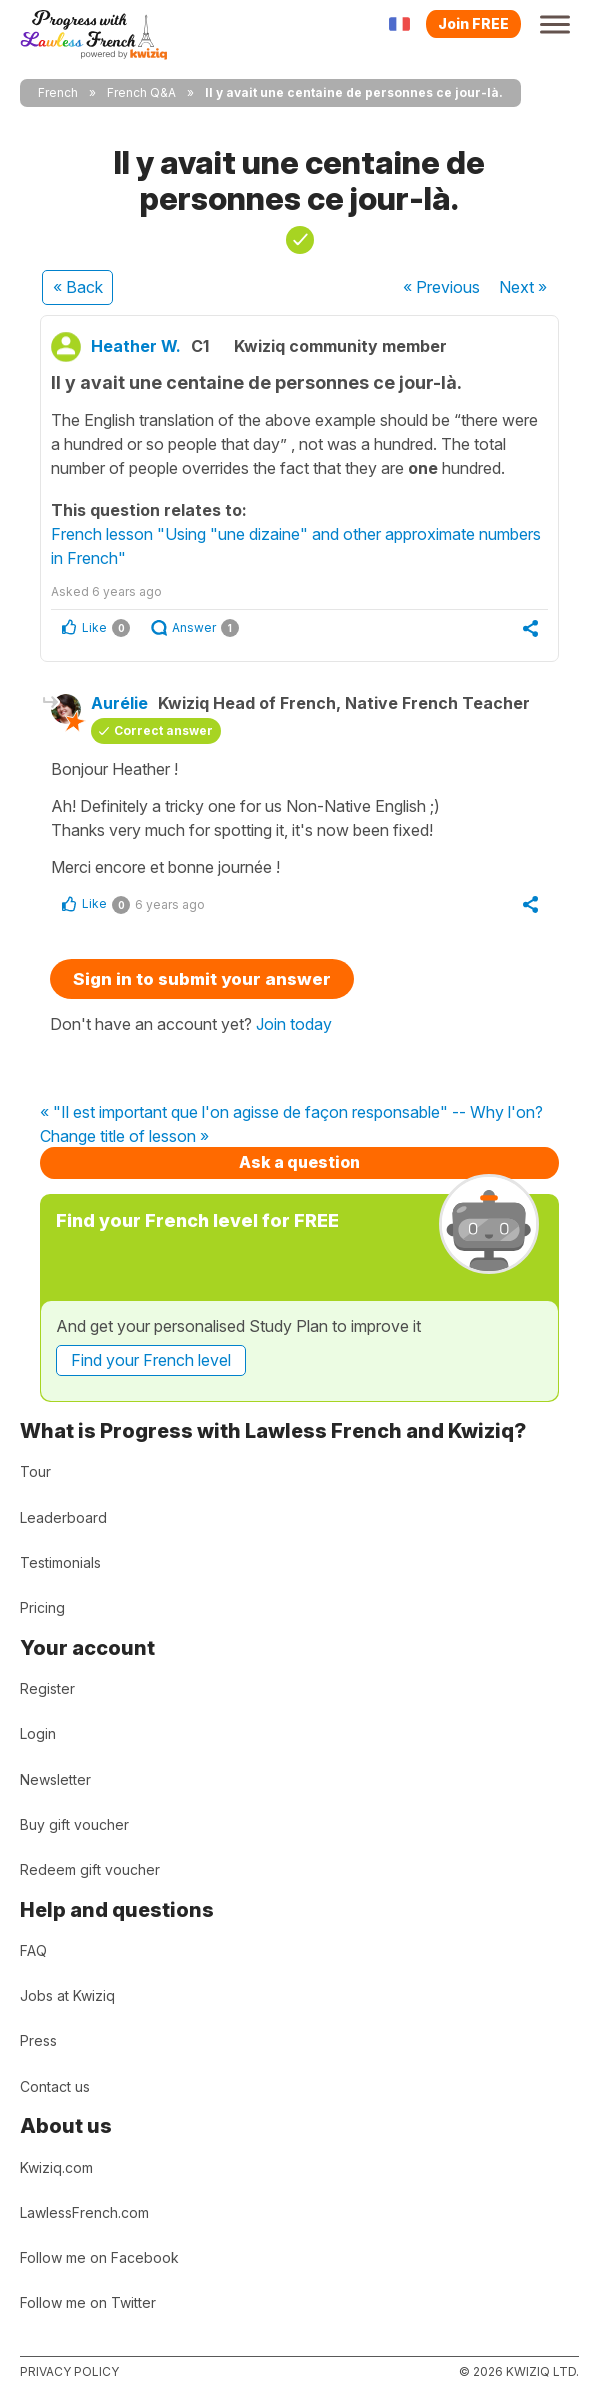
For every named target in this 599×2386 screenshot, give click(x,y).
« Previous (441, 287)
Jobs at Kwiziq (67, 1995)
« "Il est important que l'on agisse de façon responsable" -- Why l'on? (291, 1113)
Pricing (42, 1607)
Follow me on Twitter (88, 2302)
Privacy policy (69, 2371)
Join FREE (473, 23)
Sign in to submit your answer (202, 979)
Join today (294, 1024)
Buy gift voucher (74, 1824)
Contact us (55, 2086)
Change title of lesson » (124, 1137)
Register (47, 1688)
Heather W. (136, 346)
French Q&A (141, 92)
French (58, 92)
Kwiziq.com (56, 2167)
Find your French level (151, 1360)
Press (38, 2040)
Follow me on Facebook (99, 2257)
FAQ (33, 1950)
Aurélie (119, 703)
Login (38, 1733)
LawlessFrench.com (84, 2212)
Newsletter (55, 1779)
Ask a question (299, 1162)
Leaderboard (63, 1517)
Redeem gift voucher (90, 1869)
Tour (35, 1471)
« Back (78, 287)
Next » (523, 287)
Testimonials (60, 1562)
